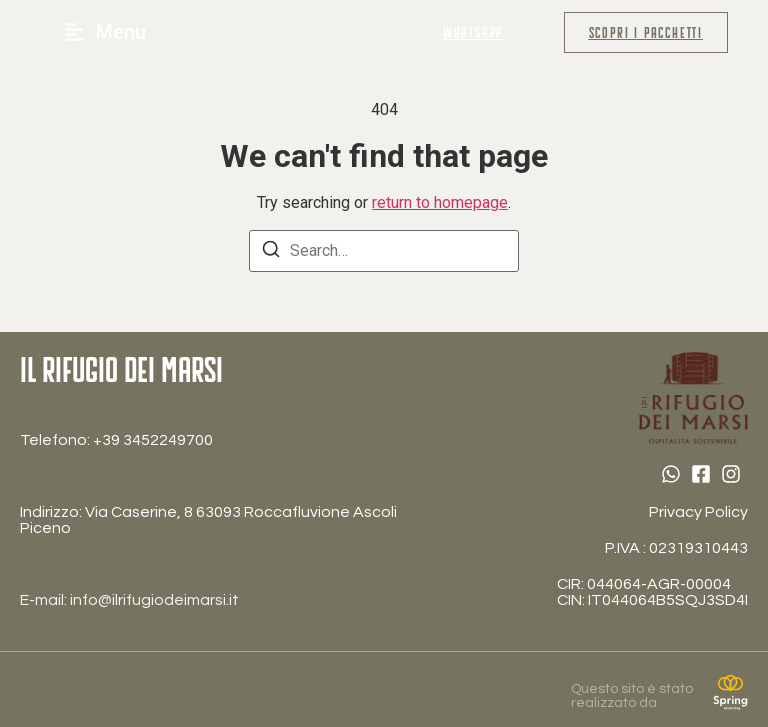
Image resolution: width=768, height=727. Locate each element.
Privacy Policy (698, 512)
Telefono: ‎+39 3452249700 (116, 440)
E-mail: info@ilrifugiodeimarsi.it (129, 600)
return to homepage (440, 202)
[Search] (271, 252)
